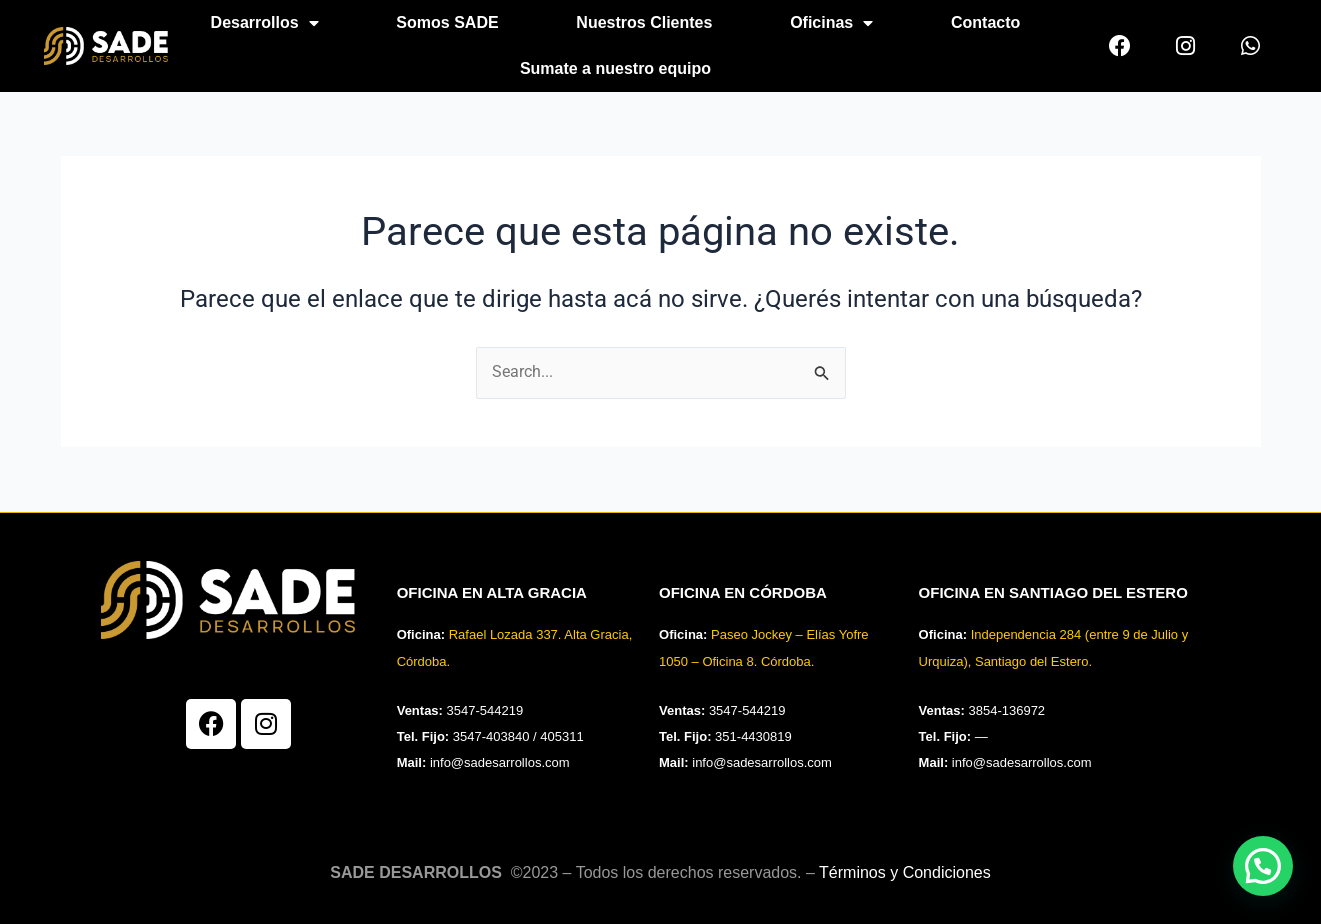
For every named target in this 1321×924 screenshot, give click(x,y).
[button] (1263, 866)
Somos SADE (447, 22)
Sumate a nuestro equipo (615, 68)
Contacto (985, 22)
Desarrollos (265, 23)
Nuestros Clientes (644, 22)
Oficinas (831, 23)
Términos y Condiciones (905, 872)
